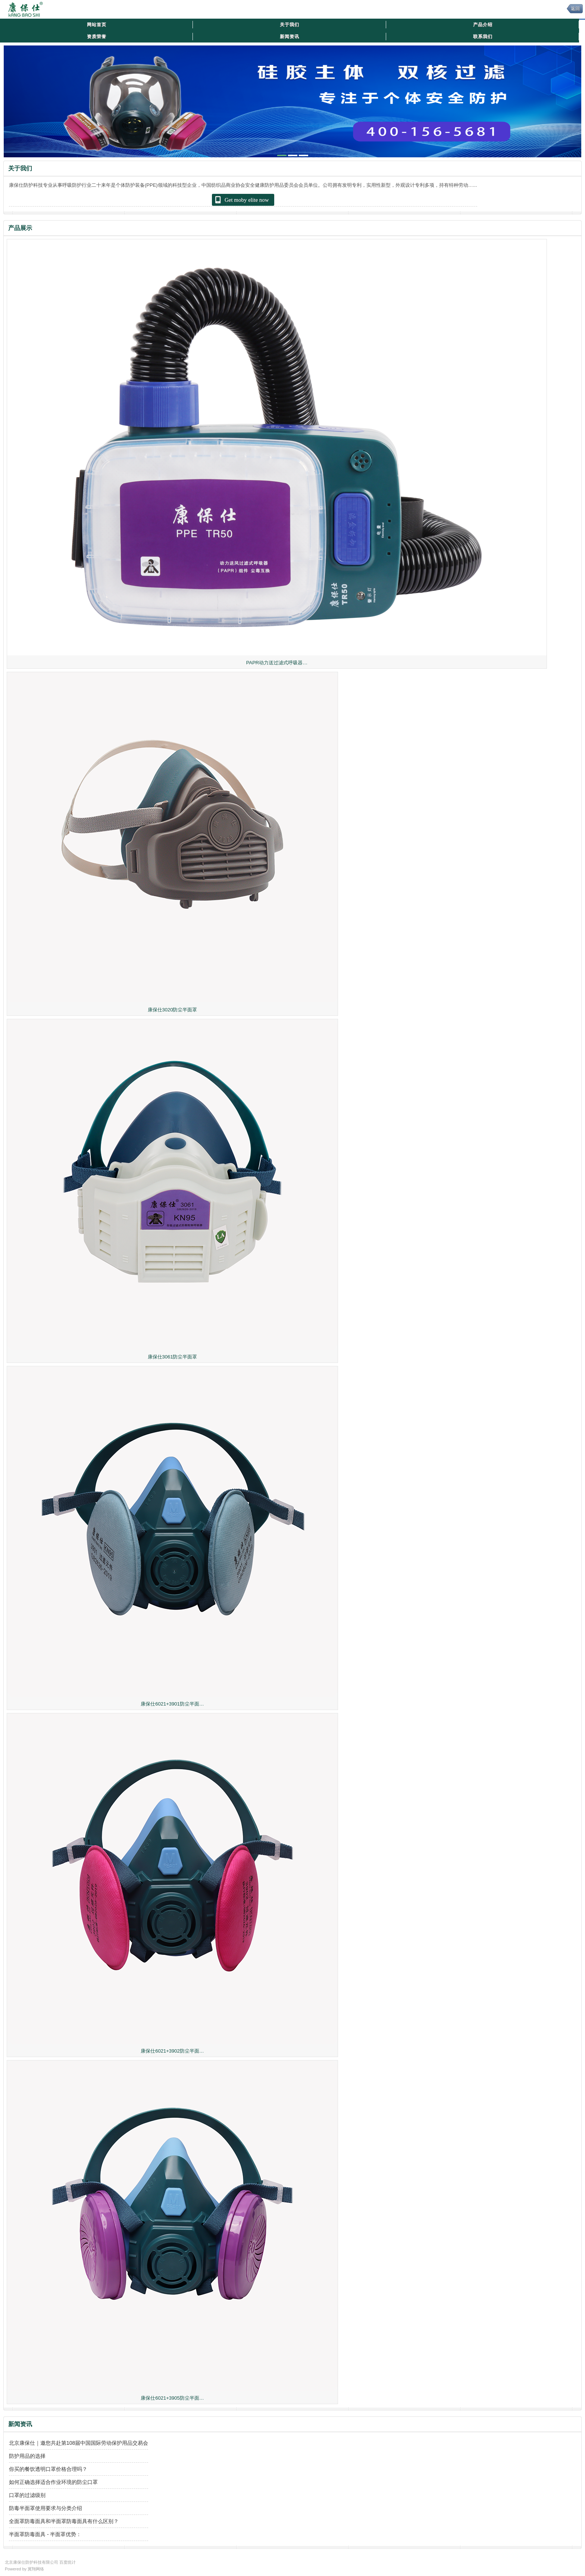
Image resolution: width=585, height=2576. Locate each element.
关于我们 (289, 24)
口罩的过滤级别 (27, 2495)
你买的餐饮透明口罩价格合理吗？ (48, 2469)
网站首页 (96, 24)
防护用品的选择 (27, 2456)
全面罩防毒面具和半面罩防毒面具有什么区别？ (64, 2521)
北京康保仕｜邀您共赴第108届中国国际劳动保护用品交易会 (78, 2443)
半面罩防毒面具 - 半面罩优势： (45, 2534)
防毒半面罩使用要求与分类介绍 (45, 2508)
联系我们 (482, 36)
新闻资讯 (289, 36)
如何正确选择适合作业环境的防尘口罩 (53, 2482)
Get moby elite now (242, 200)
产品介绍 (482, 24)
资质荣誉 (96, 36)
